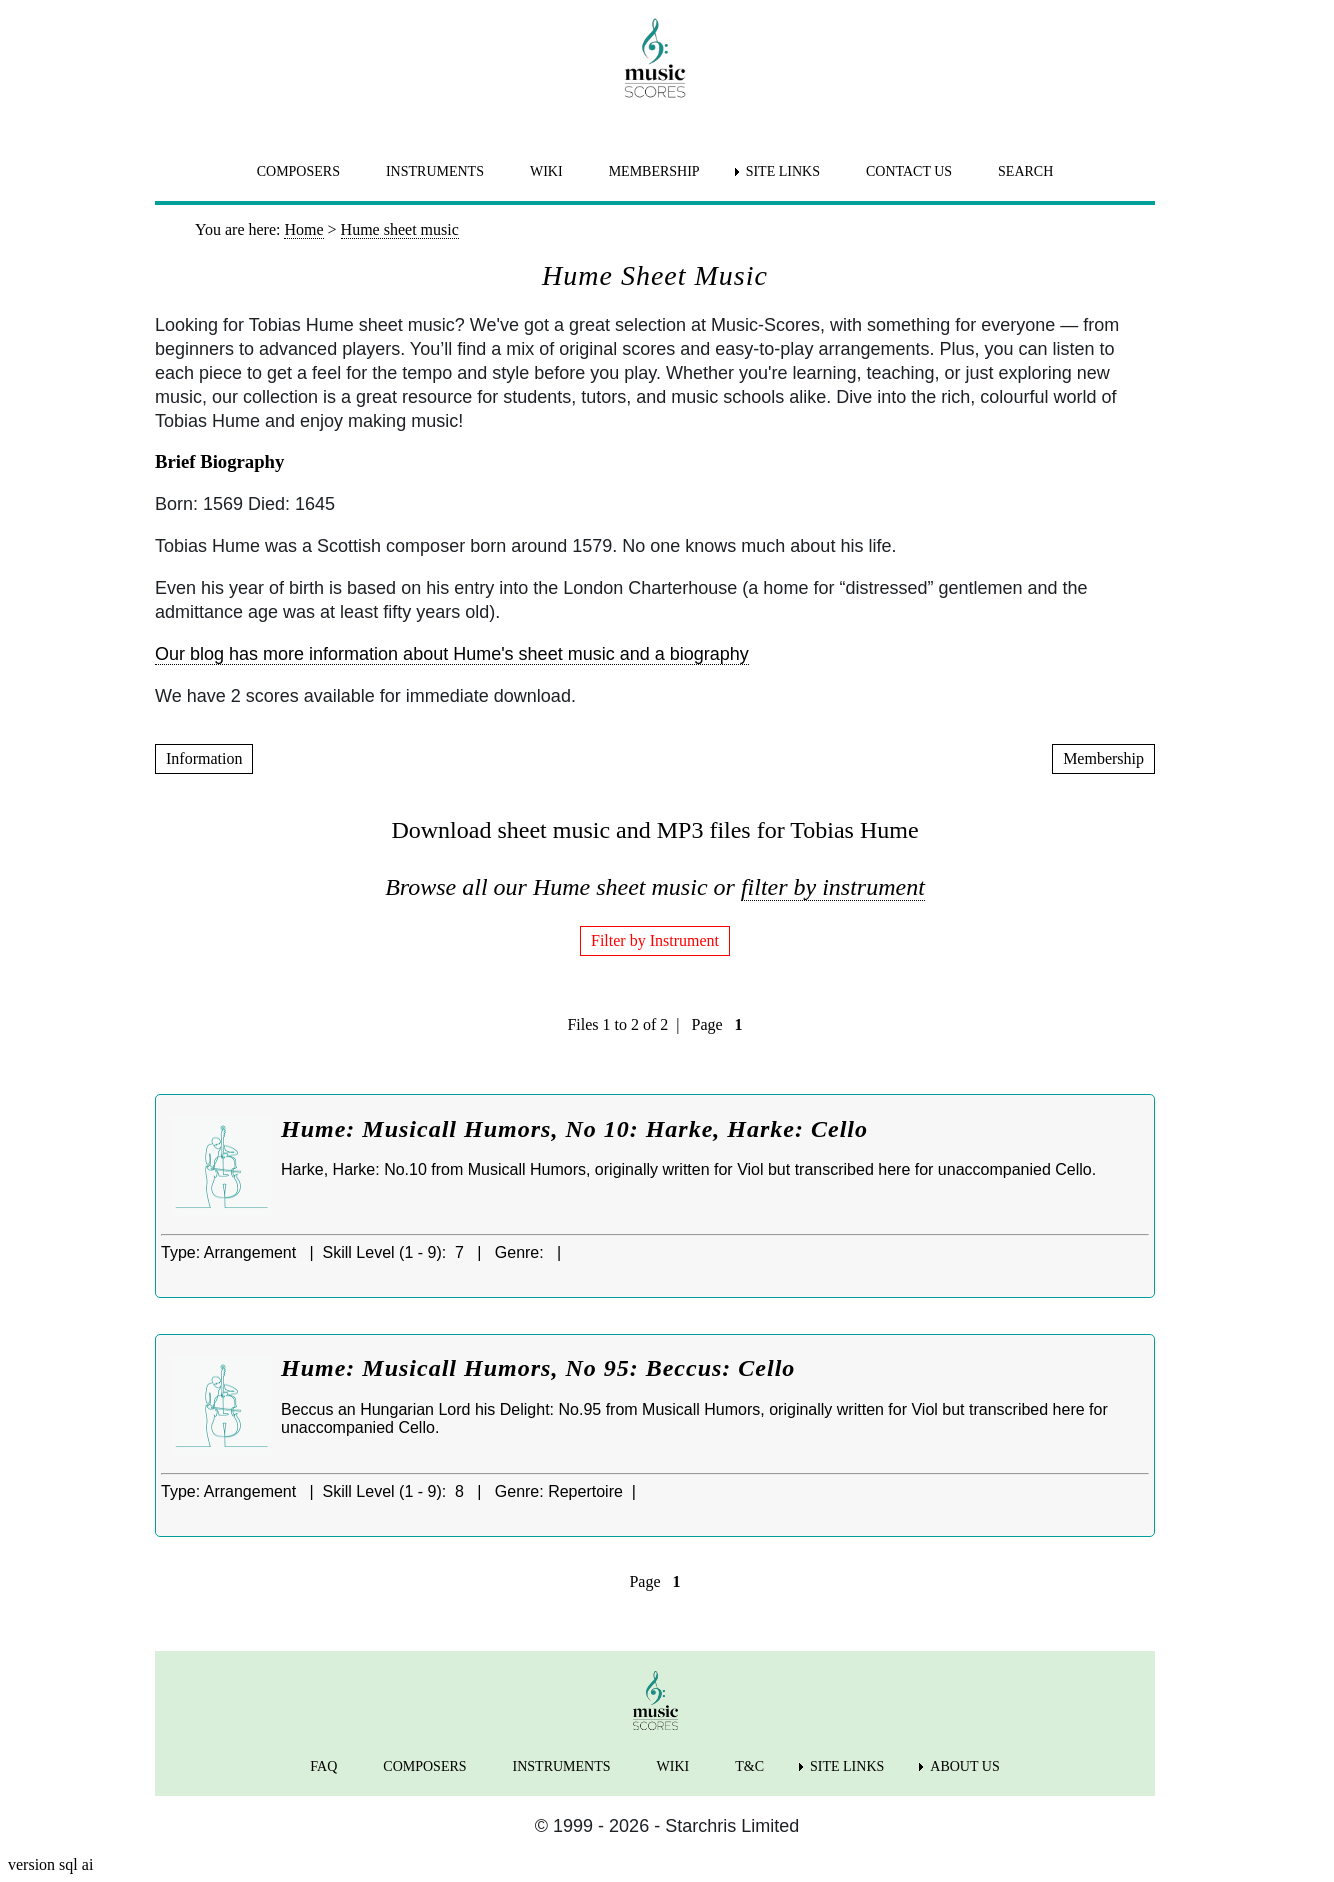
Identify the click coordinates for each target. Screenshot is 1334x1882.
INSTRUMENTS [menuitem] (435, 171)
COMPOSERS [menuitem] (298, 171)
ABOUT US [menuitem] (964, 1766)
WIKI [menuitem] (546, 171)
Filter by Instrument (655, 940)
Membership (1103, 758)
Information (204, 758)
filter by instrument (833, 887)
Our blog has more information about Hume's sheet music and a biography (452, 654)
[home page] (655, 58)
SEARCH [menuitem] (1025, 171)
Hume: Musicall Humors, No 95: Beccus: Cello (538, 1368)
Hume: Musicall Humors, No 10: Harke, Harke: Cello (574, 1129)
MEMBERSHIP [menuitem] (654, 171)
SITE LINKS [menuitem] (783, 171)
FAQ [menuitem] (323, 1766)
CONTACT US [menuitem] (909, 171)
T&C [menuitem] (749, 1766)
